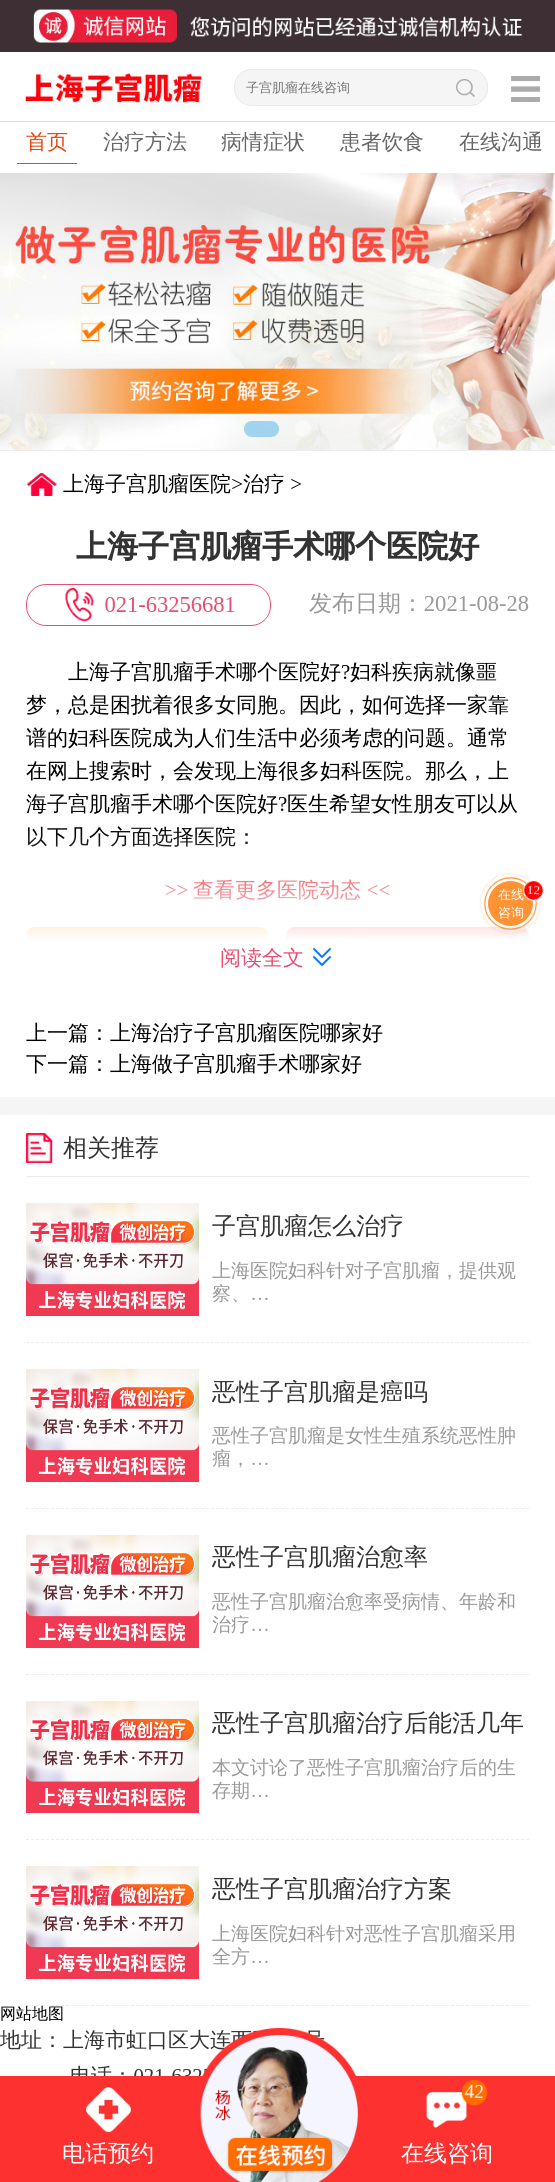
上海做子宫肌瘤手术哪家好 (236, 1064)
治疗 (264, 484)
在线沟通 (501, 142)
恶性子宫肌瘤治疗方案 (332, 1888)
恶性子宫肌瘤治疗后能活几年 (368, 1722)
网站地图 (32, 2013)
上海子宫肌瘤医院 (147, 484)
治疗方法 (145, 142)
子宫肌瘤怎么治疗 (308, 1225)
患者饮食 (382, 142)
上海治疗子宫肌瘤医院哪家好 (246, 1033)
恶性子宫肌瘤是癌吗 (320, 1391)
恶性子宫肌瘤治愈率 (320, 1556)
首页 (47, 142)
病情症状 (263, 142)
